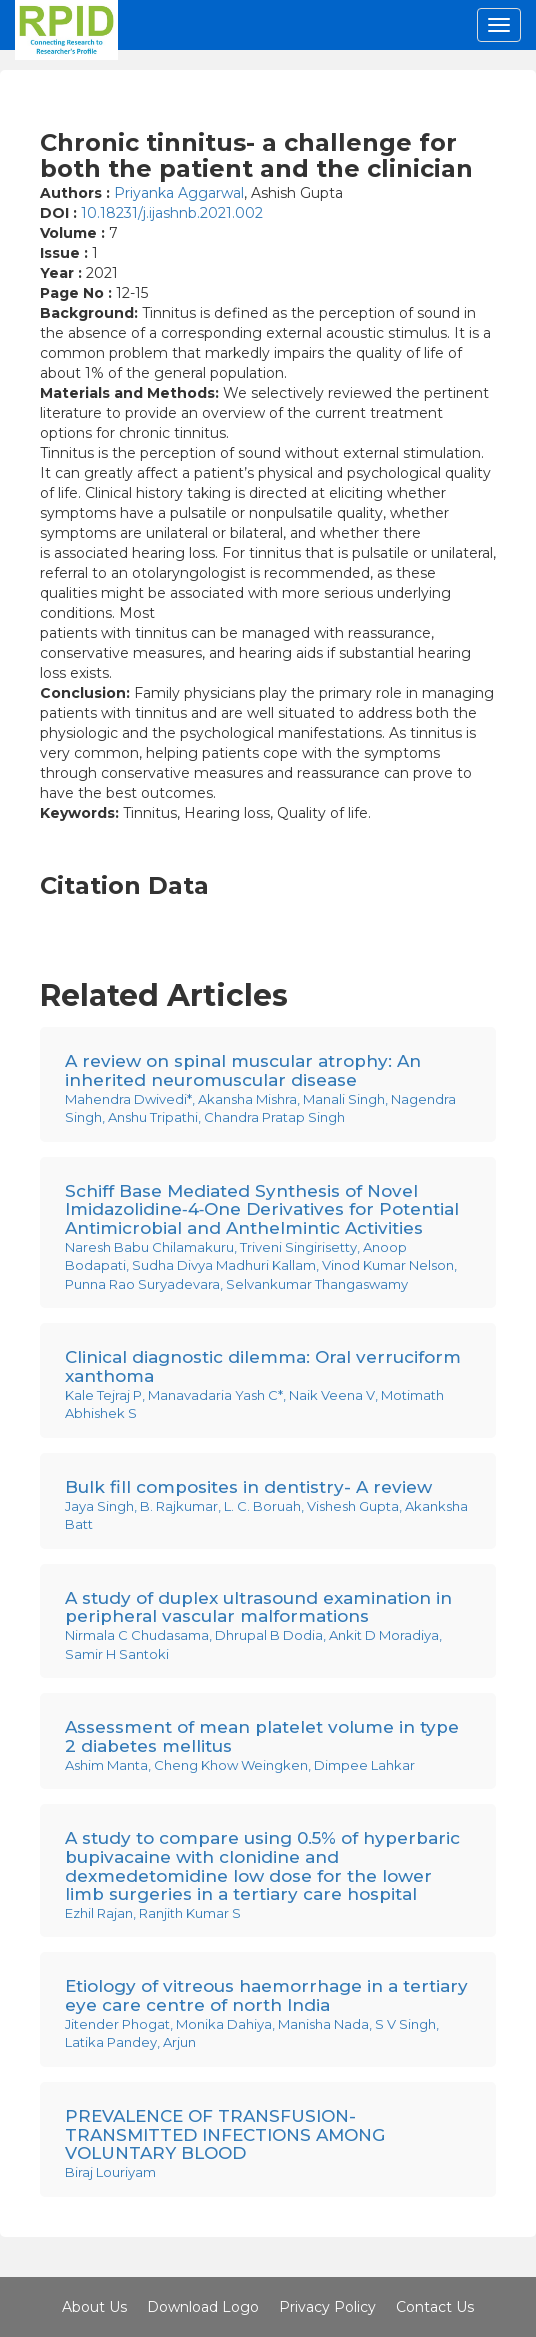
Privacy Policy (327, 2307)
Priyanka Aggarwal (179, 193)
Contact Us (435, 2307)
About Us (94, 2307)
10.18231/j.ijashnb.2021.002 (172, 213)
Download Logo (203, 2307)
